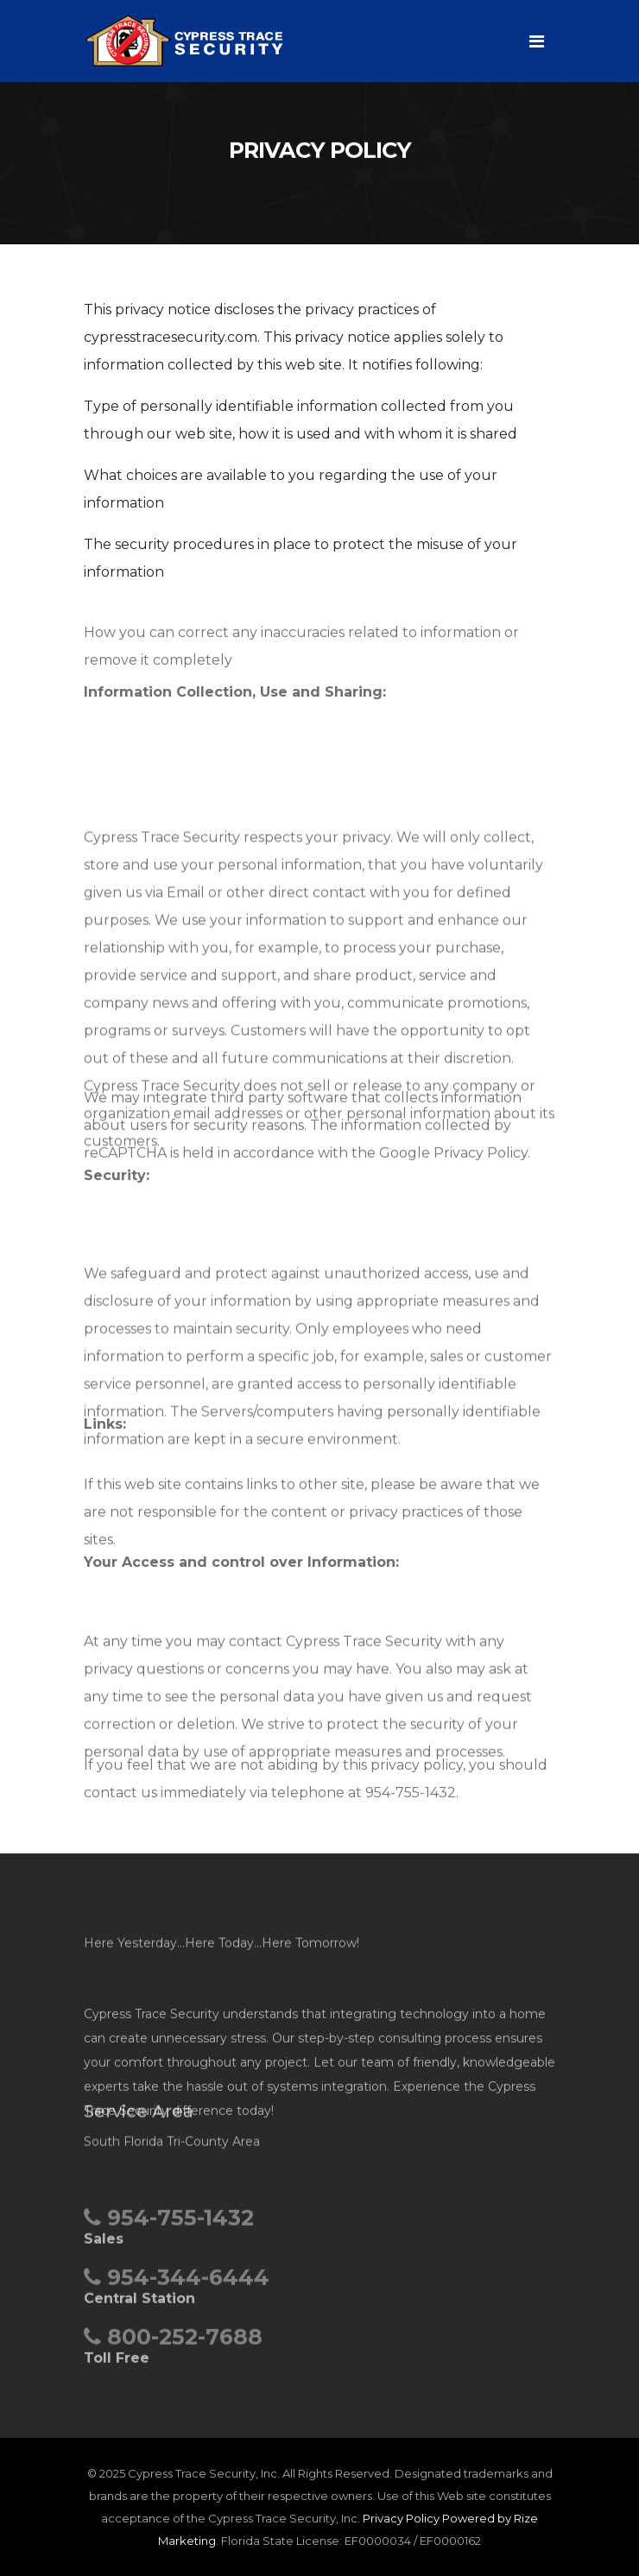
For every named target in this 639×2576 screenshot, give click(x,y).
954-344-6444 (176, 2283)
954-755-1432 (169, 2224)
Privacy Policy (401, 2518)
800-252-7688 (173, 2343)
